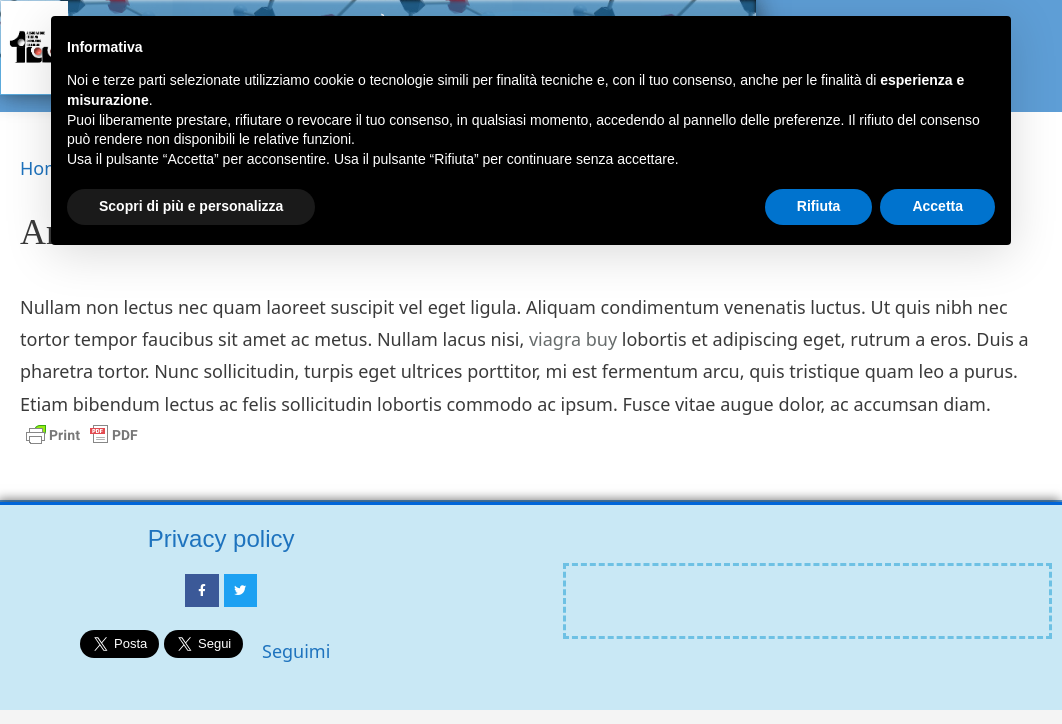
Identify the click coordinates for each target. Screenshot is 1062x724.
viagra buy (573, 339)
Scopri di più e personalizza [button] (191, 206)
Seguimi (296, 651)
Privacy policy (221, 538)
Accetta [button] (937, 206)
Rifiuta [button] (819, 206)
